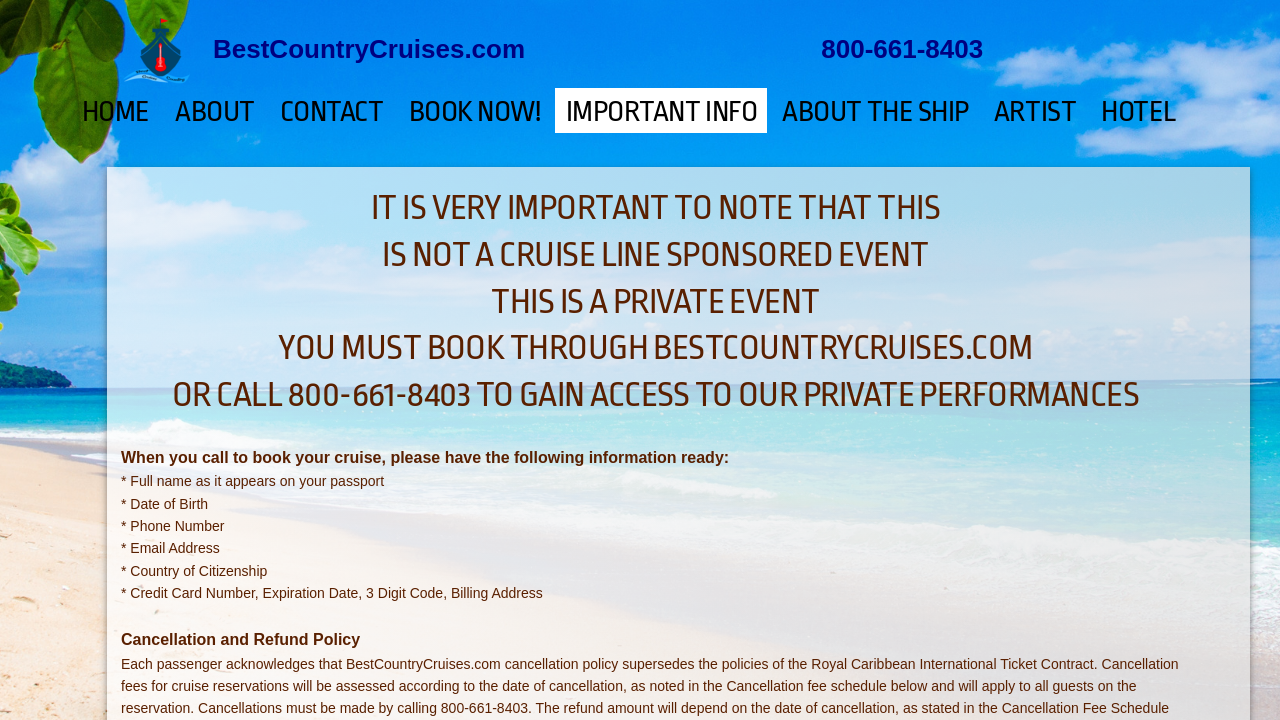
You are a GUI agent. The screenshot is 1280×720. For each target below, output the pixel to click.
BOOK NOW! (475, 112)
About (215, 112)
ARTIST (1035, 112)
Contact (332, 112)
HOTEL (1139, 112)
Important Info (662, 112)
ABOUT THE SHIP (875, 112)
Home (116, 112)
